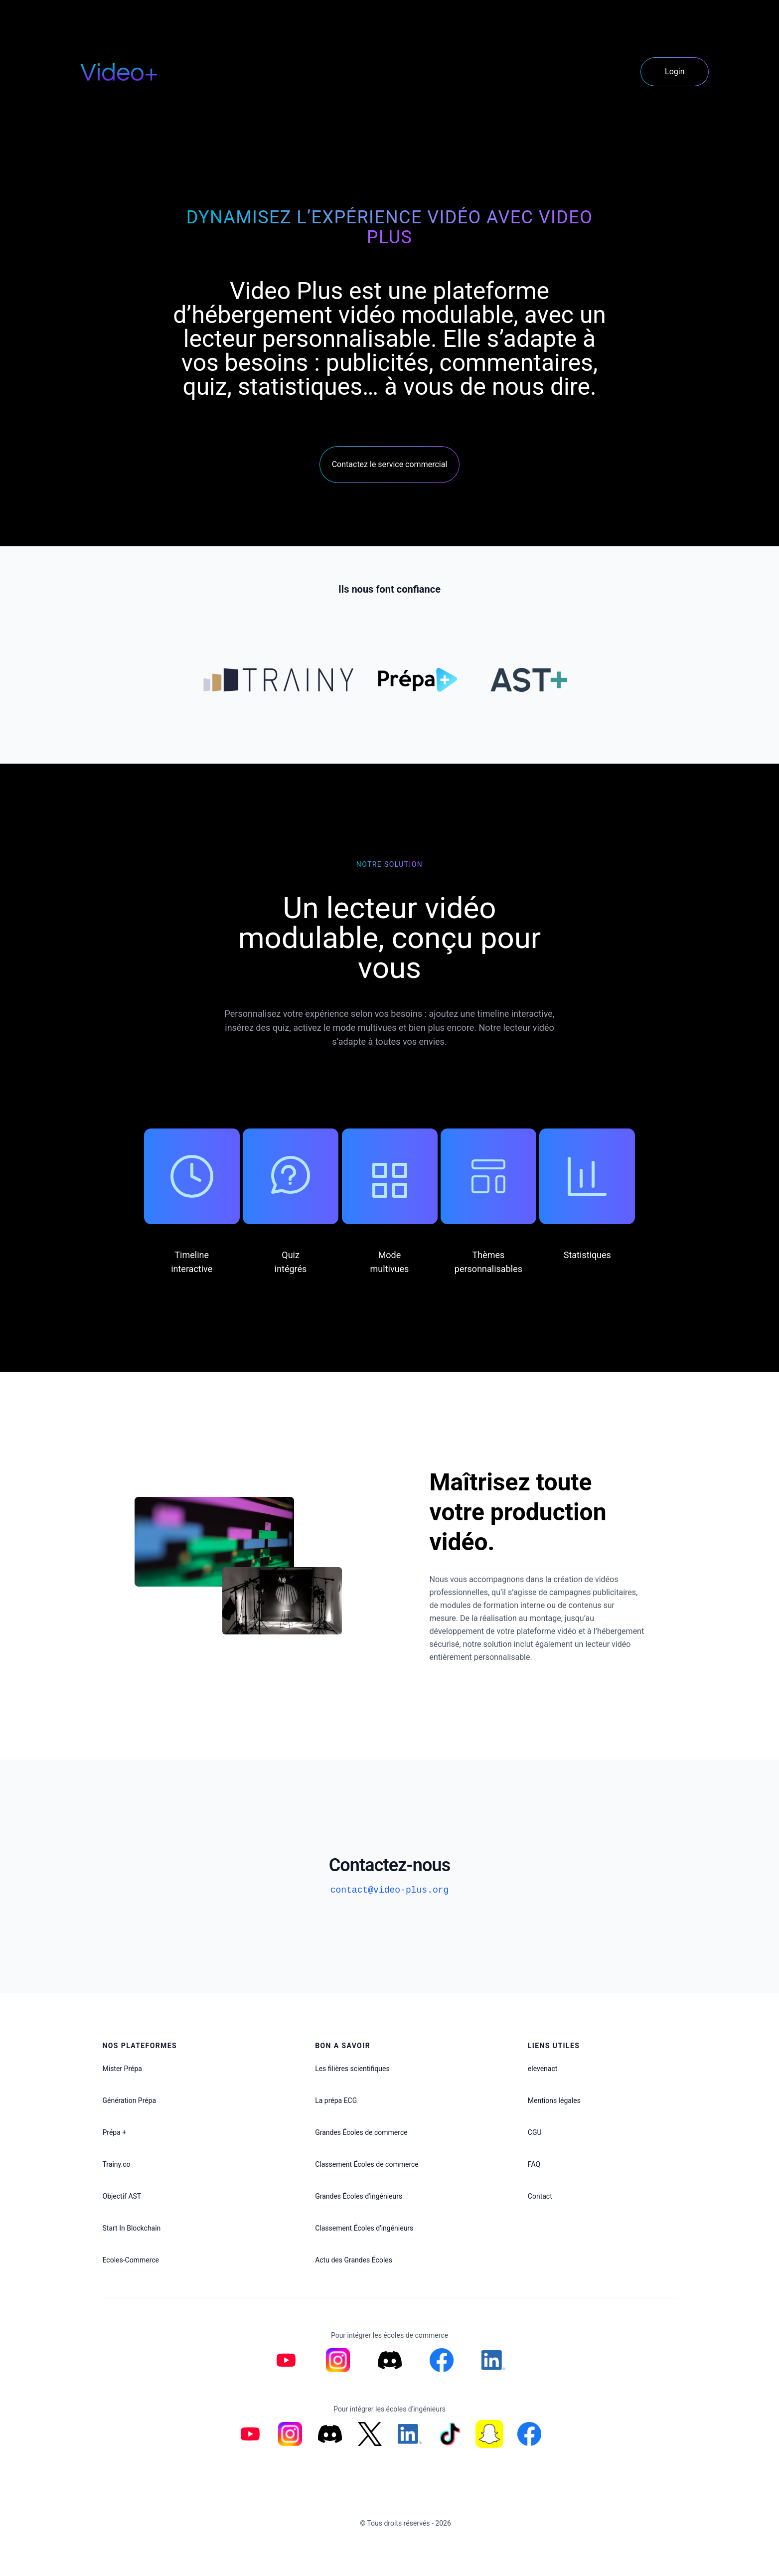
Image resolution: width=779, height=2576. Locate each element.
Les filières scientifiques (352, 2069)
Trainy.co (117, 2164)
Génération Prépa (129, 2100)
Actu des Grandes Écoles (353, 2260)
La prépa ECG (336, 2100)
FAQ (534, 2164)
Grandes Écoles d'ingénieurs (358, 2196)
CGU (535, 2132)
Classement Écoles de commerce (367, 2164)
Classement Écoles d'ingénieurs (364, 2228)
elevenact (543, 2069)
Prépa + (115, 2132)
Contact (540, 2196)
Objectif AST (122, 2196)
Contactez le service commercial (390, 464)
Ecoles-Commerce (131, 2260)
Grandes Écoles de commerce (361, 2132)
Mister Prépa (122, 2069)
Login (674, 71)
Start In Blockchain (132, 2228)
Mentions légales (554, 2100)
